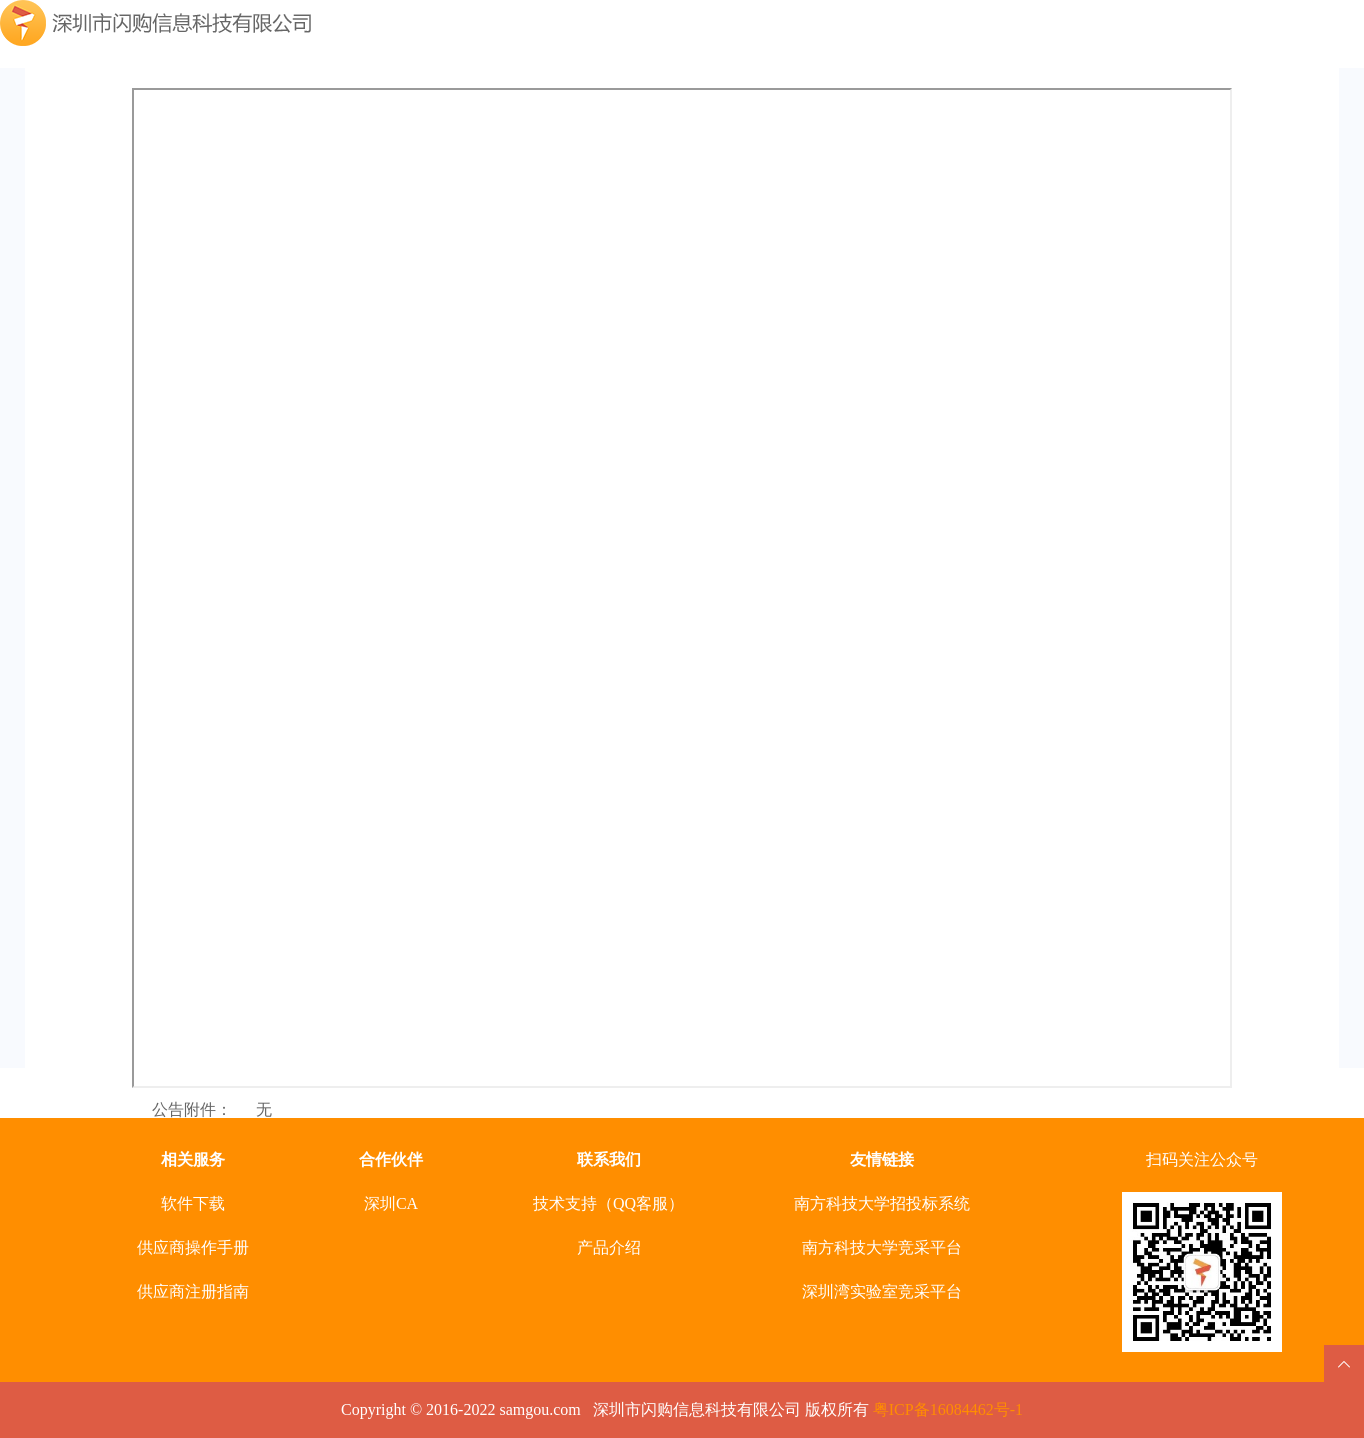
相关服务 (193, 1159)
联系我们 (609, 1159)
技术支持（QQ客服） (608, 1203)
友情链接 (882, 1159)
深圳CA (391, 1203)
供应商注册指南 (193, 1291)
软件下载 (193, 1203)
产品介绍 (609, 1247)
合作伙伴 (391, 1159)
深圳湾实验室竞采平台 (882, 1291)
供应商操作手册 (193, 1247)
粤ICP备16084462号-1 (948, 1409)
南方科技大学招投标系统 (882, 1203)
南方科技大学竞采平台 (882, 1247)
